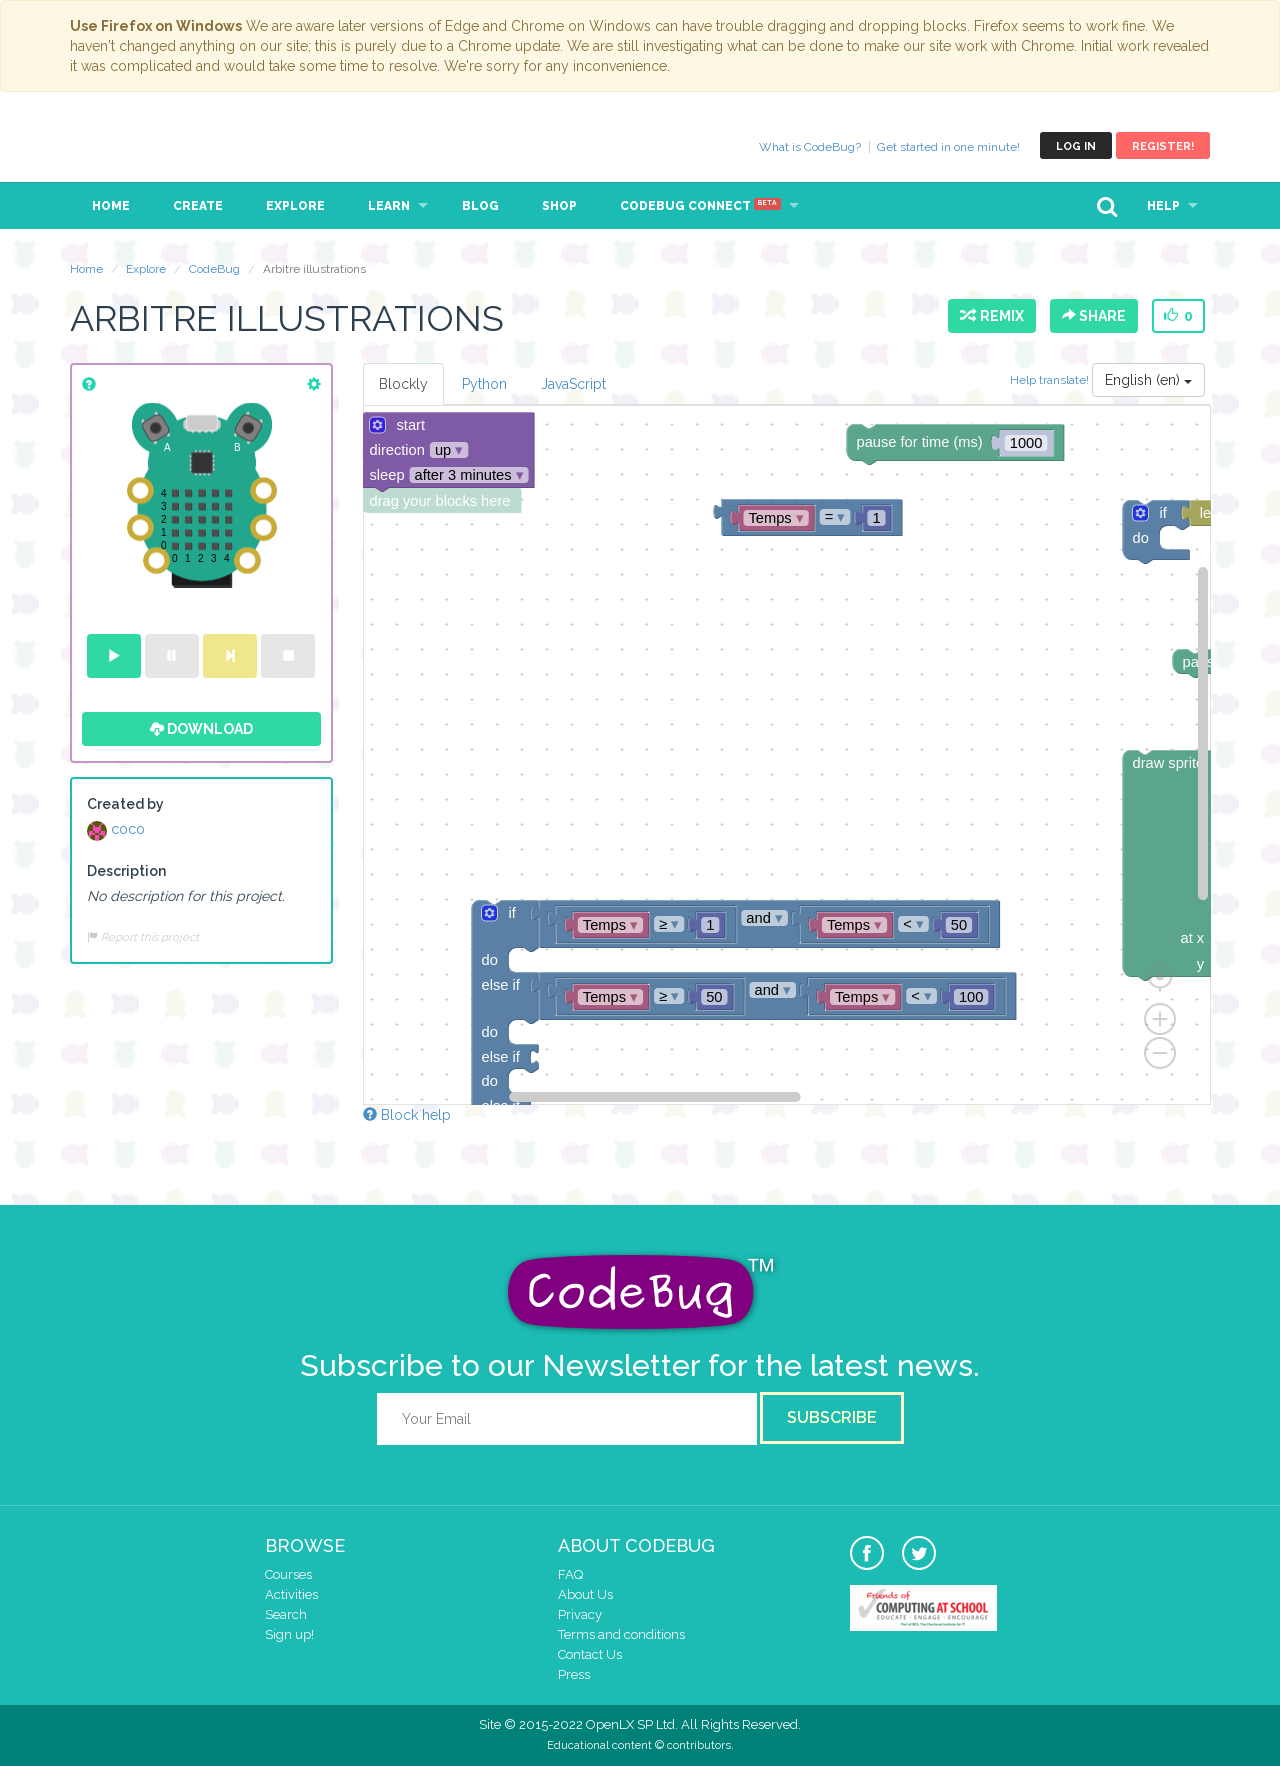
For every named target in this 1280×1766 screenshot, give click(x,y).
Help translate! (1051, 380)
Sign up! (289, 1634)
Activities (291, 1594)
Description (126, 871)
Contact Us (590, 1654)
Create (198, 206)
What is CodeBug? (810, 147)
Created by (125, 804)
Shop (559, 206)
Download (201, 729)
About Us (585, 1594)
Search (286, 1614)
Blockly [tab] (403, 384)
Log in (1076, 146)
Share (1094, 316)
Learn (389, 206)
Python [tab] (484, 384)
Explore (295, 206)
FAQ (570, 1574)
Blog (480, 206)
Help (1163, 206)
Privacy (580, 1614)
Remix (992, 316)
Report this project (143, 937)
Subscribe (832, 1417)
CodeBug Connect (700, 206)
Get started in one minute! (948, 147)
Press (574, 1674)
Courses (288, 1574)
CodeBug (137, 145)
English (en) (1148, 380)
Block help (407, 1115)
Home (111, 206)
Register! (1163, 146)
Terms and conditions (621, 1634)
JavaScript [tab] (573, 384)
